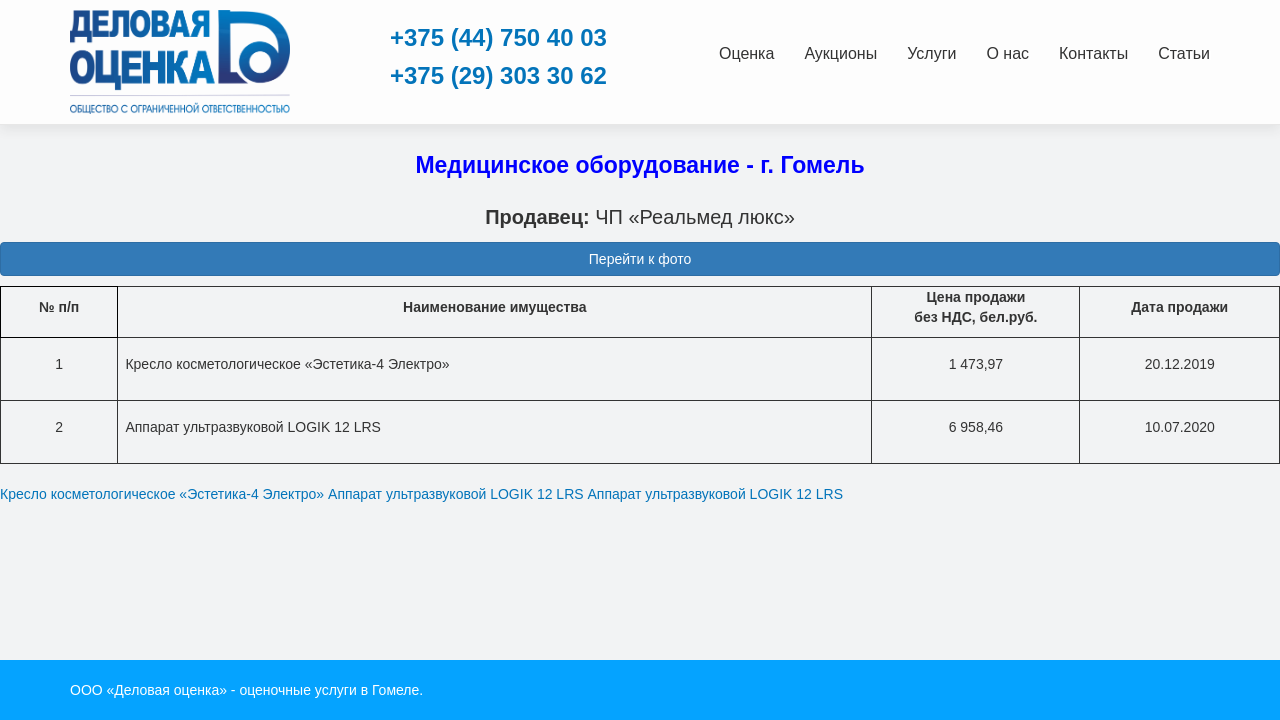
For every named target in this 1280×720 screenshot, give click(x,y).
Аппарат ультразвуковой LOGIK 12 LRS (456, 494)
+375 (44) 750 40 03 (498, 37)
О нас (1007, 53)
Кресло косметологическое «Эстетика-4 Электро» (162, 494)
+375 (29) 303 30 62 (498, 75)
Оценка (746, 53)
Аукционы (840, 53)
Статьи (1184, 53)
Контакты (1093, 53)
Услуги (931, 53)
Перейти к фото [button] (640, 259)
